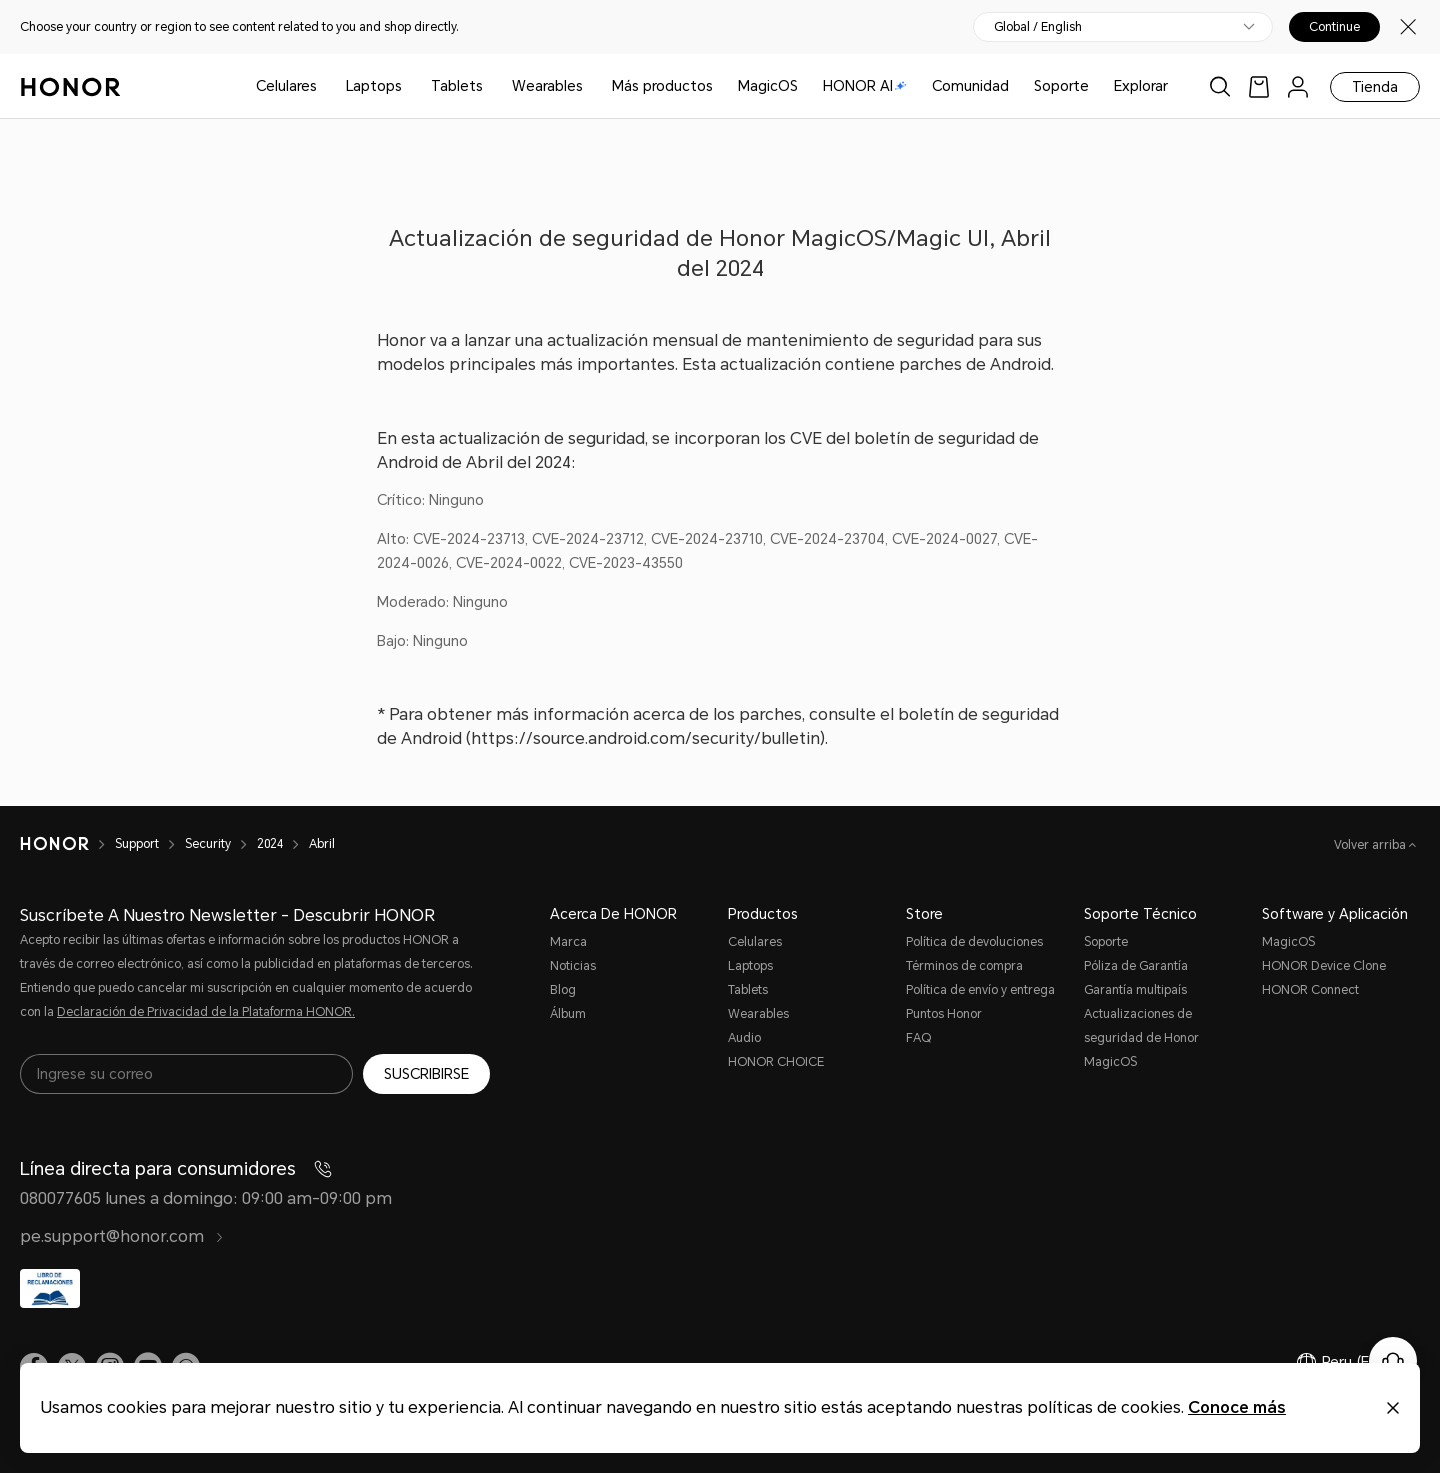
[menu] (1298, 86)
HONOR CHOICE (776, 1062)
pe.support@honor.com (122, 1236)
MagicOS (768, 86)
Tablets (457, 86)
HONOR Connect (1310, 990)
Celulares (286, 86)
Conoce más (1237, 1407)
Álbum (568, 1014)
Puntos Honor (944, 1014)
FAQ (918, 1038)
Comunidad (970, 86)
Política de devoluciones (974, 942)
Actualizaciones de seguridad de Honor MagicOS (1141, 1038)
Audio (744, 1038)
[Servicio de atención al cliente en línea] (1393, 1361)
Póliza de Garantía (1136, 966)
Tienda (1375, 87)
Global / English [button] (1038, 27)
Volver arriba (1371, 845)
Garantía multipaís (1135, 990)
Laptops (374, 86)
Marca (568, 942)
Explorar (1141, 86)
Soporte (1061, 86)
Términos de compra (964, 966)
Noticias (573, 966)
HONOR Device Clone (1324, 966)
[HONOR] (67, 844)
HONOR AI (865, 86)
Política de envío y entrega (980, 990)
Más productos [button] (662, 86)
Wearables (547, 86)
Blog (563, 990)
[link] (1259, 86)
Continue (1334, 27)
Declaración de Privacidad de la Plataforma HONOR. (206, 1012)
